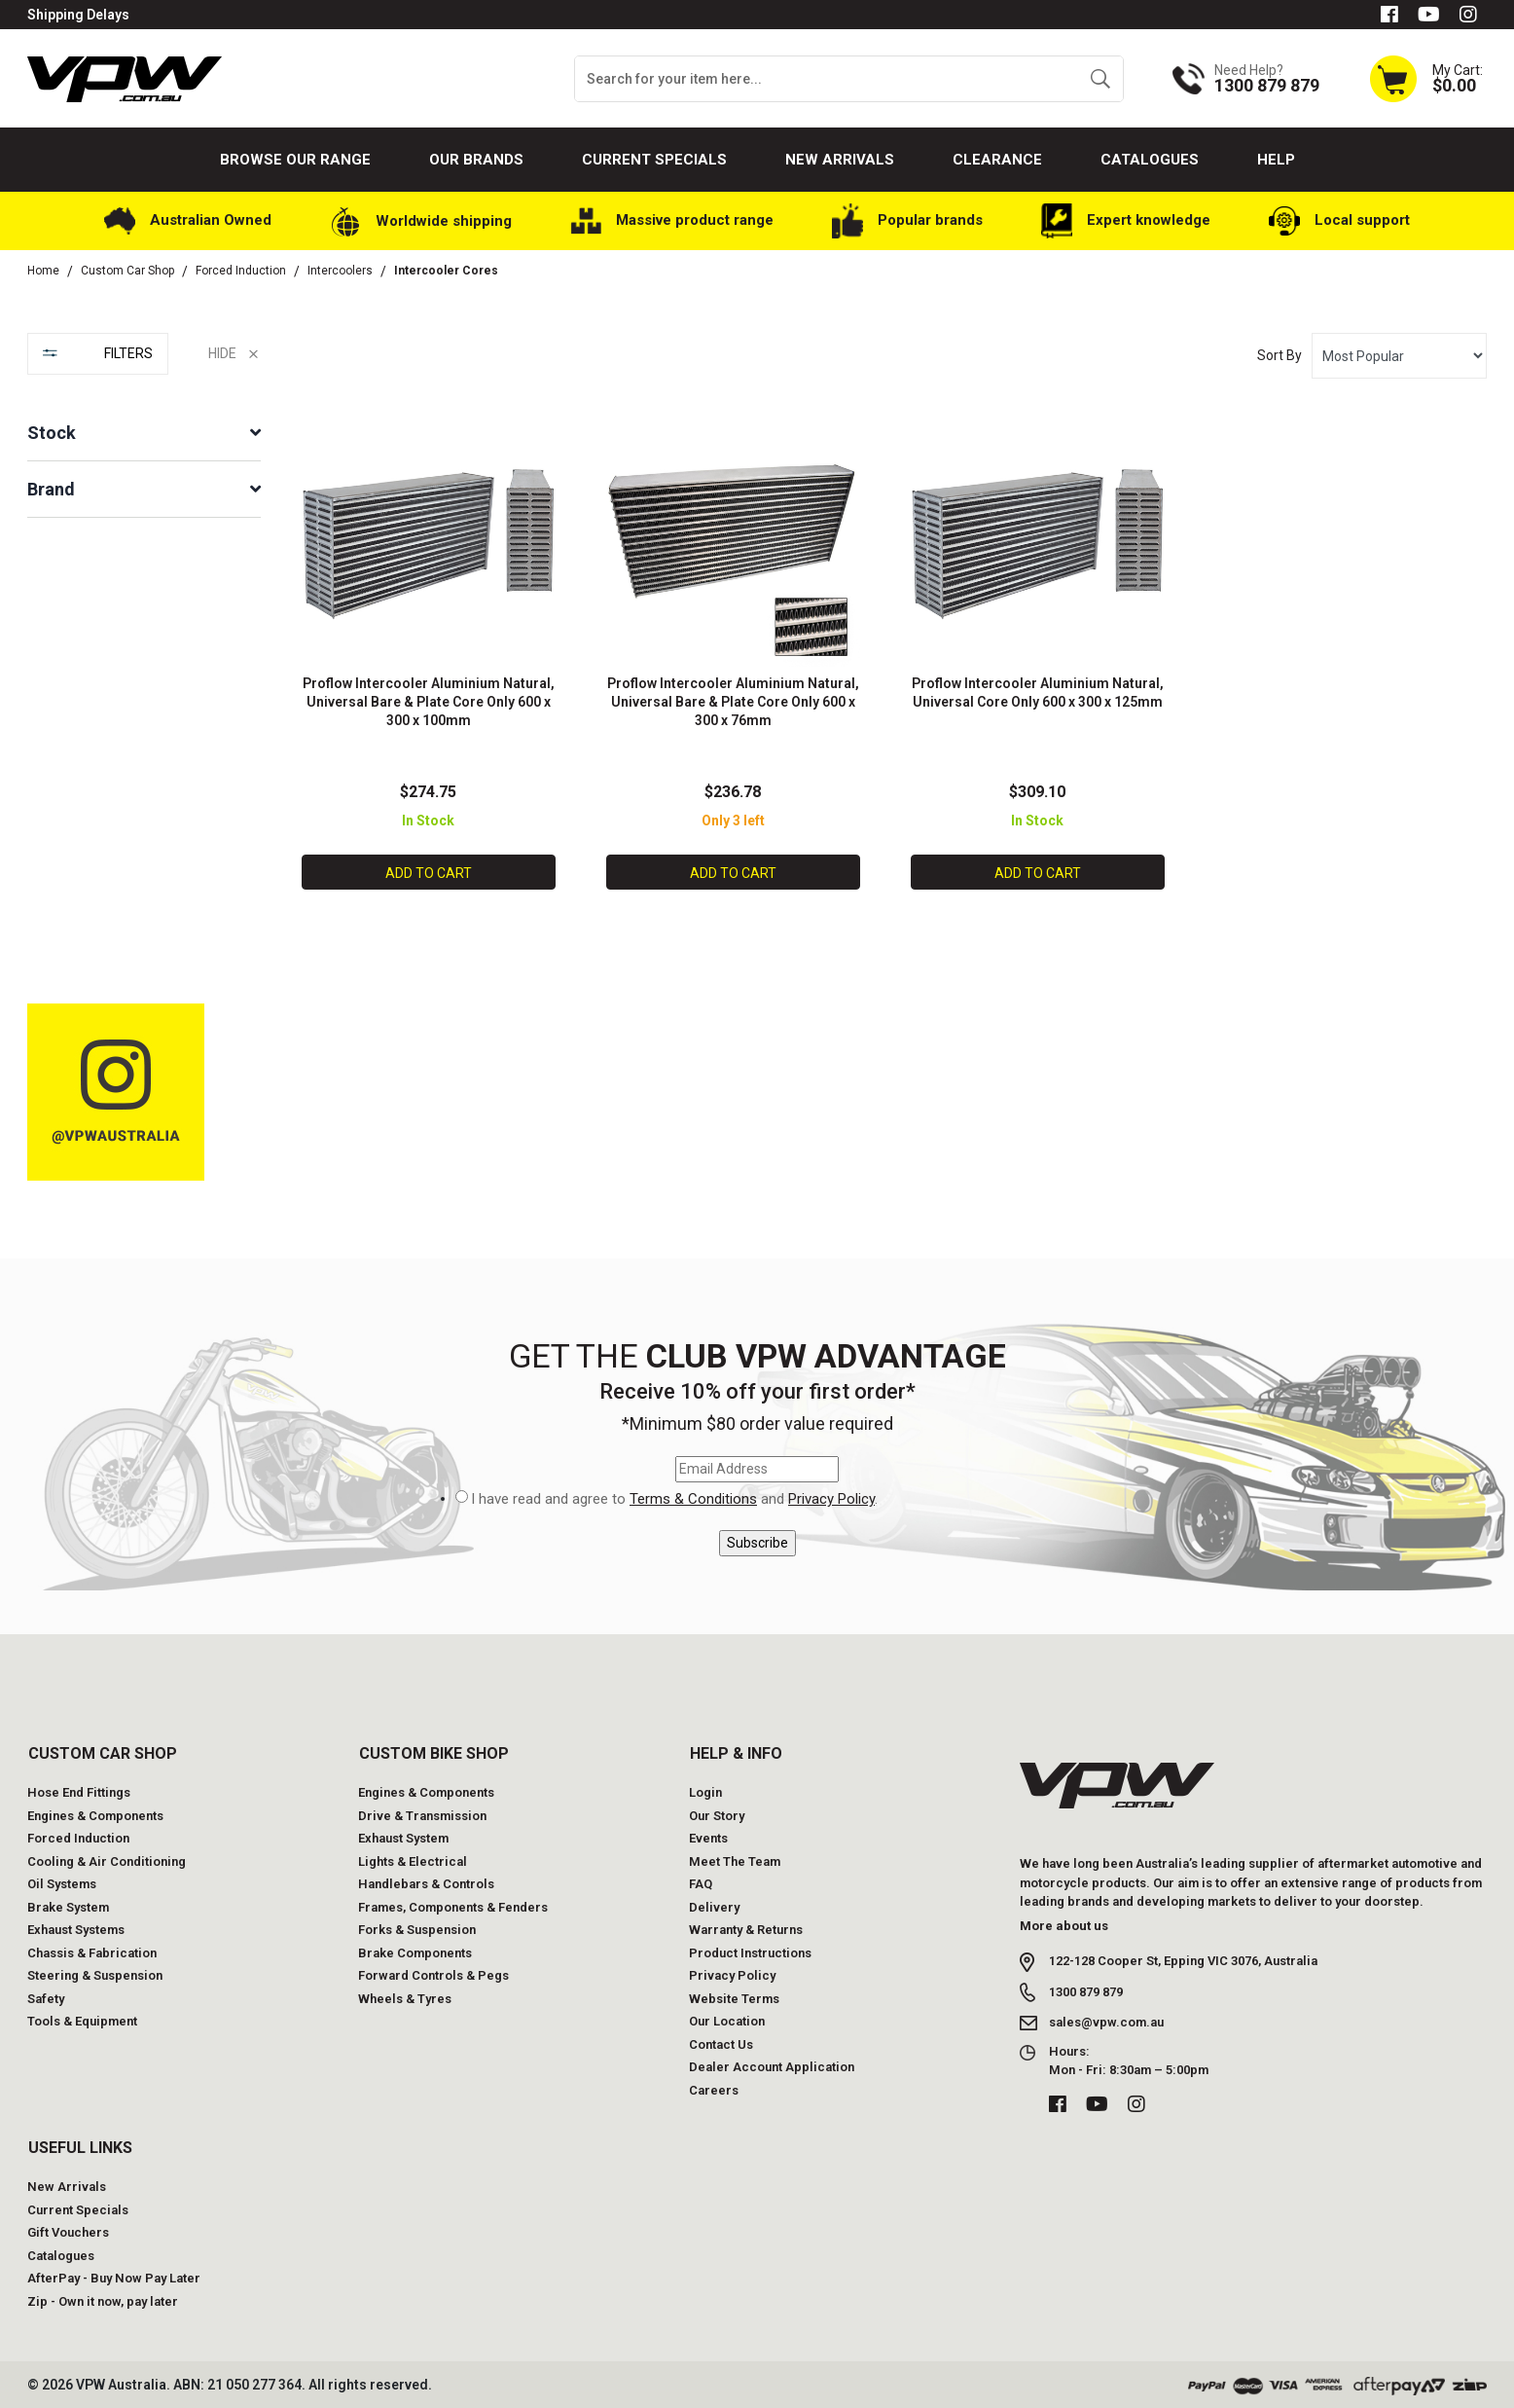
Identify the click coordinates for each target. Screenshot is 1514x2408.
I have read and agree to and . (674, 1497)
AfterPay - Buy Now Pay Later (113, 2276)
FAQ (700, 1882)
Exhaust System (403, 1836)
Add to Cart (428, 872)
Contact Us (721, 2042)
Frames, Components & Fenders (453, 1905)
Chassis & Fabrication (92, 1951)
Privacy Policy (831, 1497)
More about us (1064, 1923)
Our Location (727, 2019)
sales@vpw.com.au (1106, 2020)
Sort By (1279, 355)
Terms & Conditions (693, 1497)
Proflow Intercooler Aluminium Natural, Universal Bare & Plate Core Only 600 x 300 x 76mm (733, 701)
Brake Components (415, 1951)
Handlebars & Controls (426, 1882)
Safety (45, 1996)
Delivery (714, 1905)
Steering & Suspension (94, 1973)
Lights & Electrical (412, 1859)
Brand (51, 489)
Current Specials (654, 159)
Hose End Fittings (78, 1790)
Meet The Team (734, 1859)
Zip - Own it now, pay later (102, 2299)
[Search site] (1100, 78)
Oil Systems (61, 1882)
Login (705, 1790)
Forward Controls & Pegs (433, 1973)
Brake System (68, 1905)
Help (1276, 159)
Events (708, 1836)
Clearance (997, 159)
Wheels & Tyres (404, 1996)
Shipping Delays (78, 14)
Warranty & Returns (746, 1927)
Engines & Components (95, 1813)
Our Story (716, 1813)
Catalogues (1149, 159)
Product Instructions (750, 1951)
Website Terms (734, 1996)
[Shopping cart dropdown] (1425, 78)
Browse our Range (295, 159)
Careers (714, 2088)
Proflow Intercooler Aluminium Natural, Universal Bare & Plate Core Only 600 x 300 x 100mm (429, 701)
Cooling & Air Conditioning (106, 1859)
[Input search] (826, 78)
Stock (51, 432)
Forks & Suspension (417, 1927)
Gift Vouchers (68, 2230)
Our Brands (476, 159)
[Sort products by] (1399, 356)
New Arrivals (839, 159)
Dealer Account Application (771, 2065)
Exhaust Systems (76, 1927)
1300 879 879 (1086, 1990)
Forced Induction (78, 1836)
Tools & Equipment (82, 2019)
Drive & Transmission (422, 1813)
